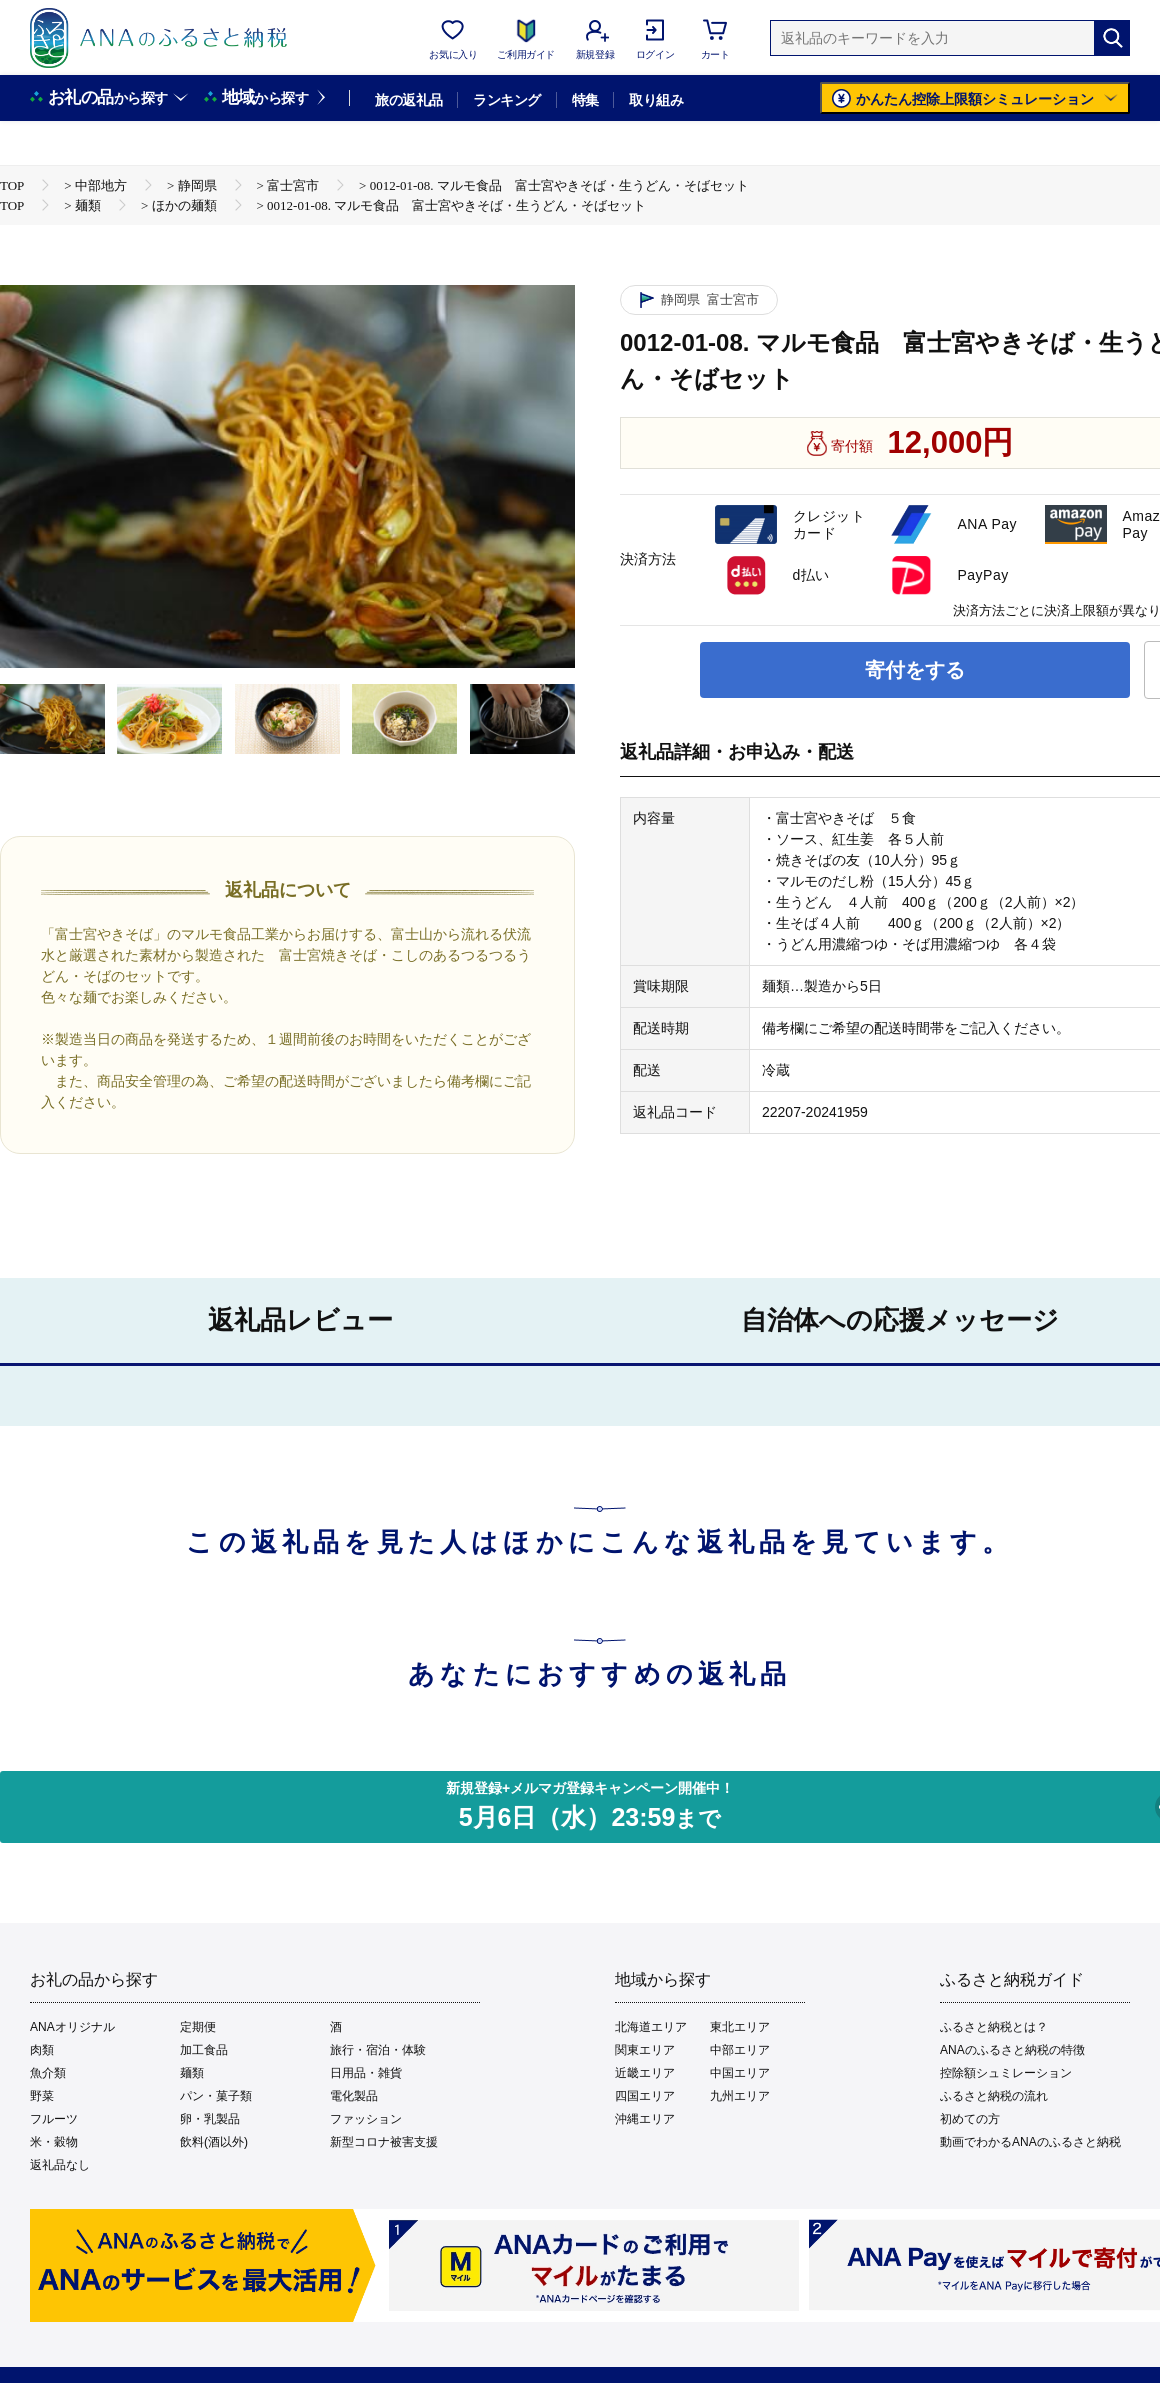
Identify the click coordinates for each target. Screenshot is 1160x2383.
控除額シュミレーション (1006, 2073)
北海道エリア (651, 2027)
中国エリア (740, 2073)
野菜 (42, 2096)
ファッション (366, 2119)
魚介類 (48, 2073)
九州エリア (740, 2096)
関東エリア (645, 2050)
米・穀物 (54, 2142)
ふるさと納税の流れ (994, 2096)
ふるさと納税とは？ (994, 2027)
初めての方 (970, 2119)
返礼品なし (60, 2165)
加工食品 (204, 2050)
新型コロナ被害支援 (384, 2142)
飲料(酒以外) (214, 2142)
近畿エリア (645, 2073)
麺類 (192, 2073)
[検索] (1112, 38)
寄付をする (915, 670)
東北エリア (740, 2027)
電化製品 (354, 2096)
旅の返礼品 (408, 100)
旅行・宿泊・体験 (378, 2050)
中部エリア (740, 2050)
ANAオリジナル (72, 2027)
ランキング (506, 100)
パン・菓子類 (216, 2096)
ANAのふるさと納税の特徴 (1012, 2050)
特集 (585, 100)
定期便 (198, 2027)
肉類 (42, 2050)
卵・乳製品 (210, 2119)
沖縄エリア (645, 2119)
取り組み (656, 100)
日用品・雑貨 (366, 2073)
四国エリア (645, 2096)
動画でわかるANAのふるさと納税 (1030, 2142)
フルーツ (54, 2119)
